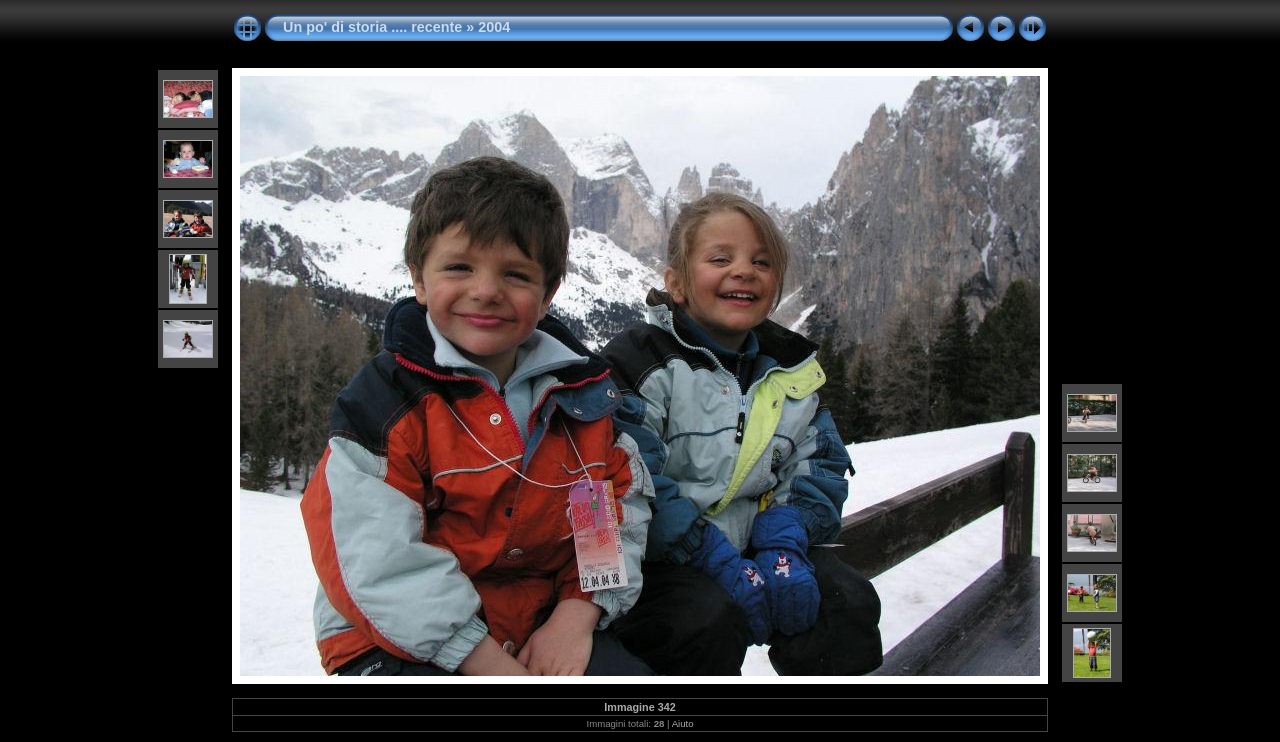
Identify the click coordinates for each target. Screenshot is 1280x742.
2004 (494, 27)
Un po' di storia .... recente (372, 27)
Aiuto (683, 723)
